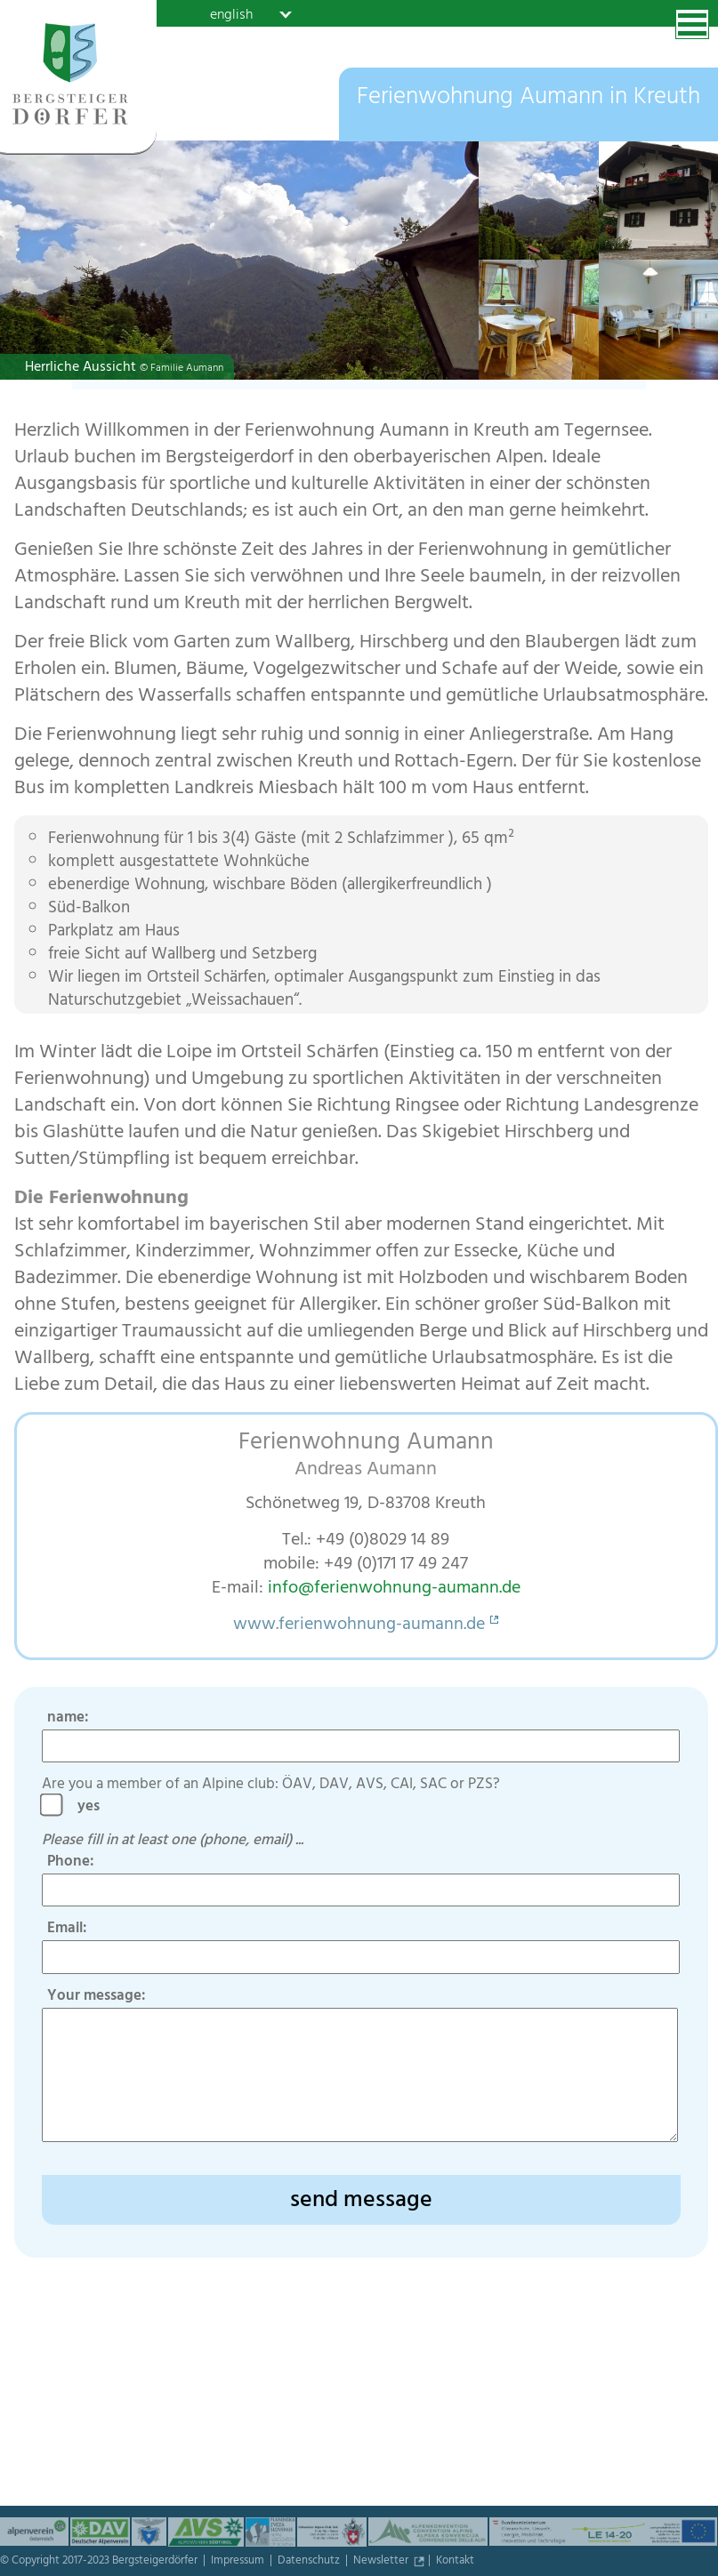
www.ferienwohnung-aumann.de (359, 1625)
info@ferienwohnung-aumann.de (394, 1589)
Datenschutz (310, 2561)
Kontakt (455, 2561)
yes (94, 1808)
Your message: (96, 1997)
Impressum (239, 2561)
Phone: (70, 1863)
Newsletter (382, 2561)
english (231, 14)
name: (68, 1719)
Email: (67, 1929)
